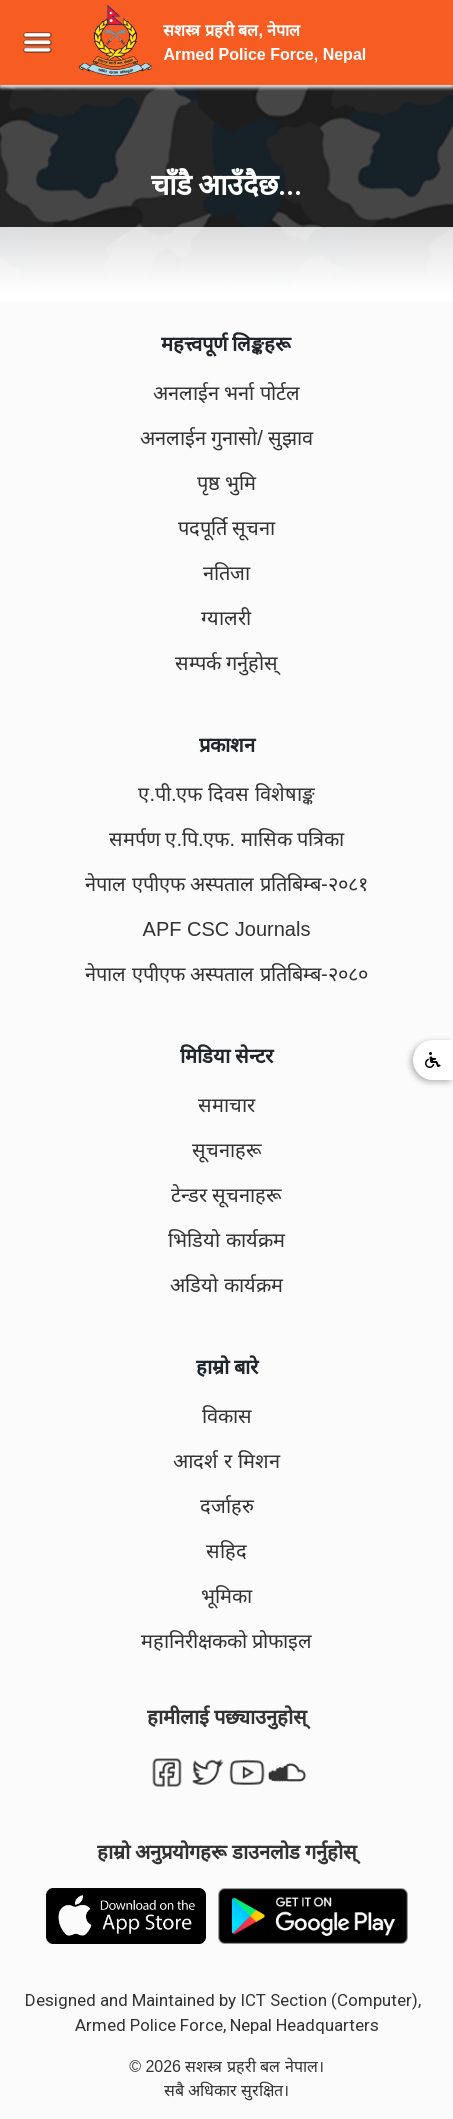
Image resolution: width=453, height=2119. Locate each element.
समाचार (226, 1105)
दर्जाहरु (227, 1506)
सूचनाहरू (227, 1150)
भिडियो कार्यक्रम (226, 1240)
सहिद (226, 1551)
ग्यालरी (226, 618)
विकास (227, 1416)
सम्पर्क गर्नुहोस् (227, 663)
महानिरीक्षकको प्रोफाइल (227, 1641)
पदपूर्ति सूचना (227, 528)
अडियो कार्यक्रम (226, 1285)
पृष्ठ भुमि (227, 483)
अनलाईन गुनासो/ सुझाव (227, 438)
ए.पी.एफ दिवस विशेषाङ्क (226, 794)
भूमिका (226, 1596)
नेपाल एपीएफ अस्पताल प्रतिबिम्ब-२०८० (226, 974)
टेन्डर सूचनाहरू (227, 1195)
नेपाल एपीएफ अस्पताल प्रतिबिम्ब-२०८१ (226, 884)
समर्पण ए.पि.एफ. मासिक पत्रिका (226, 839)
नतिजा (226, 573)
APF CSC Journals (227, 929)
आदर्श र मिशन (226, 1461)
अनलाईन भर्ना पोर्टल (226, 393)
